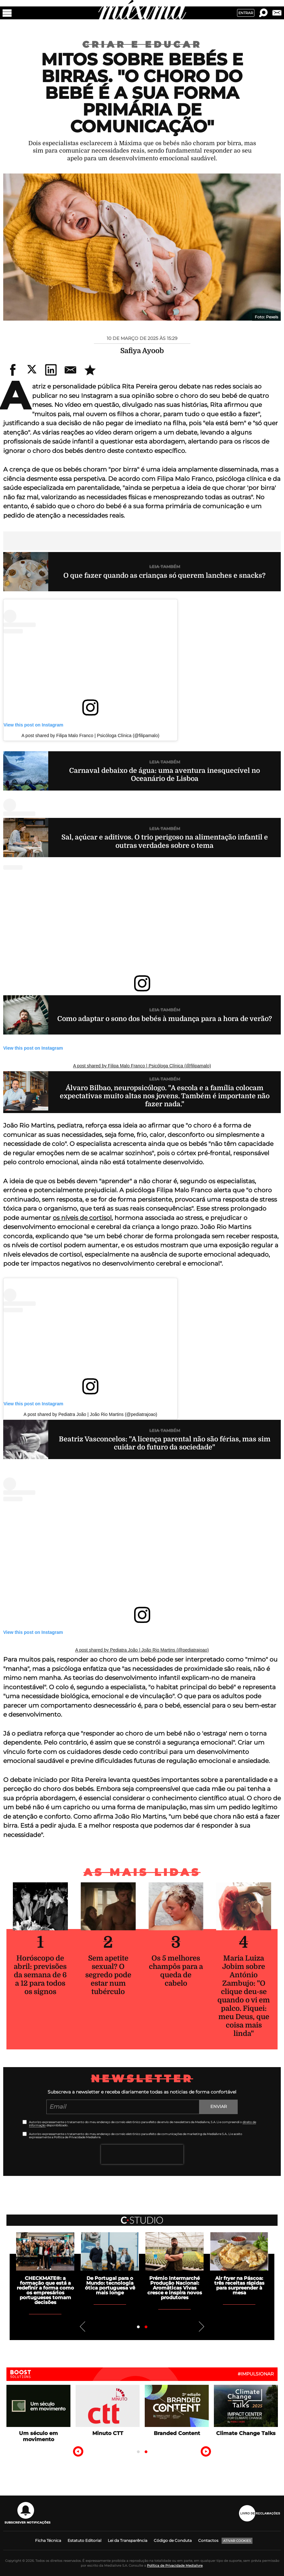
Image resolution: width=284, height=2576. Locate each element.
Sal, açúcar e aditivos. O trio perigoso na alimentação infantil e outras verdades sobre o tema (164, 841)
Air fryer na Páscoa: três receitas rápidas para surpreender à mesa (239, 2285)
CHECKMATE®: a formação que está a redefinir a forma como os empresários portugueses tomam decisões (45, 2290)
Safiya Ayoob (142, 351)
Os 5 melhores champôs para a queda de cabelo (176, 1970)
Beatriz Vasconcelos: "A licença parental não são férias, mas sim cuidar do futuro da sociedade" (164, 1443)
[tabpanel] (174, 2266)
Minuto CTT (107, 2433)
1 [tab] (138, 2327)
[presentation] (142, 2154)
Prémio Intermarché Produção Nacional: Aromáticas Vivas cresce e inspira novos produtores (174, 2287)
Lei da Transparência (127, 2540)
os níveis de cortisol (82, 1218)
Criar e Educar (142, 44)
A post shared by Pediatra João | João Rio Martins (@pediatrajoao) (90, 1414)
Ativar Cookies (237, 2541)
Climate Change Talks (246, 2433)
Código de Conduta (173, 2540)
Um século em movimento (38, 2436)
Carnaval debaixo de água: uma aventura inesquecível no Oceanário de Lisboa (164, 774)
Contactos (208, 2540)
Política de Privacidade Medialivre (175, 2565)
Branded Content (177, 2433)
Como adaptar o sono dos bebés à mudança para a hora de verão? (164, 1019)
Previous (83, 2326)
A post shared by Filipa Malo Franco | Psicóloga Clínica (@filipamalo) (91, 735)
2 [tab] (146, 2327)
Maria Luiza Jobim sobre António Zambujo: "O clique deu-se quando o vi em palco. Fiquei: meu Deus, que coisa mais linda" (243, 1995)
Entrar (245, 13)
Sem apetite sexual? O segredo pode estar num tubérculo (108, 1975)
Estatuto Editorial (84, 2540)
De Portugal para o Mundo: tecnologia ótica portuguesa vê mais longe (110, 2285)
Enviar (218, 2106)
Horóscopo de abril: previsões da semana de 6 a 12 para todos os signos (40, 1975)
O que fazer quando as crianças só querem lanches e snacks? (164, 575)
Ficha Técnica (48, 2540)
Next (201, 2326)
